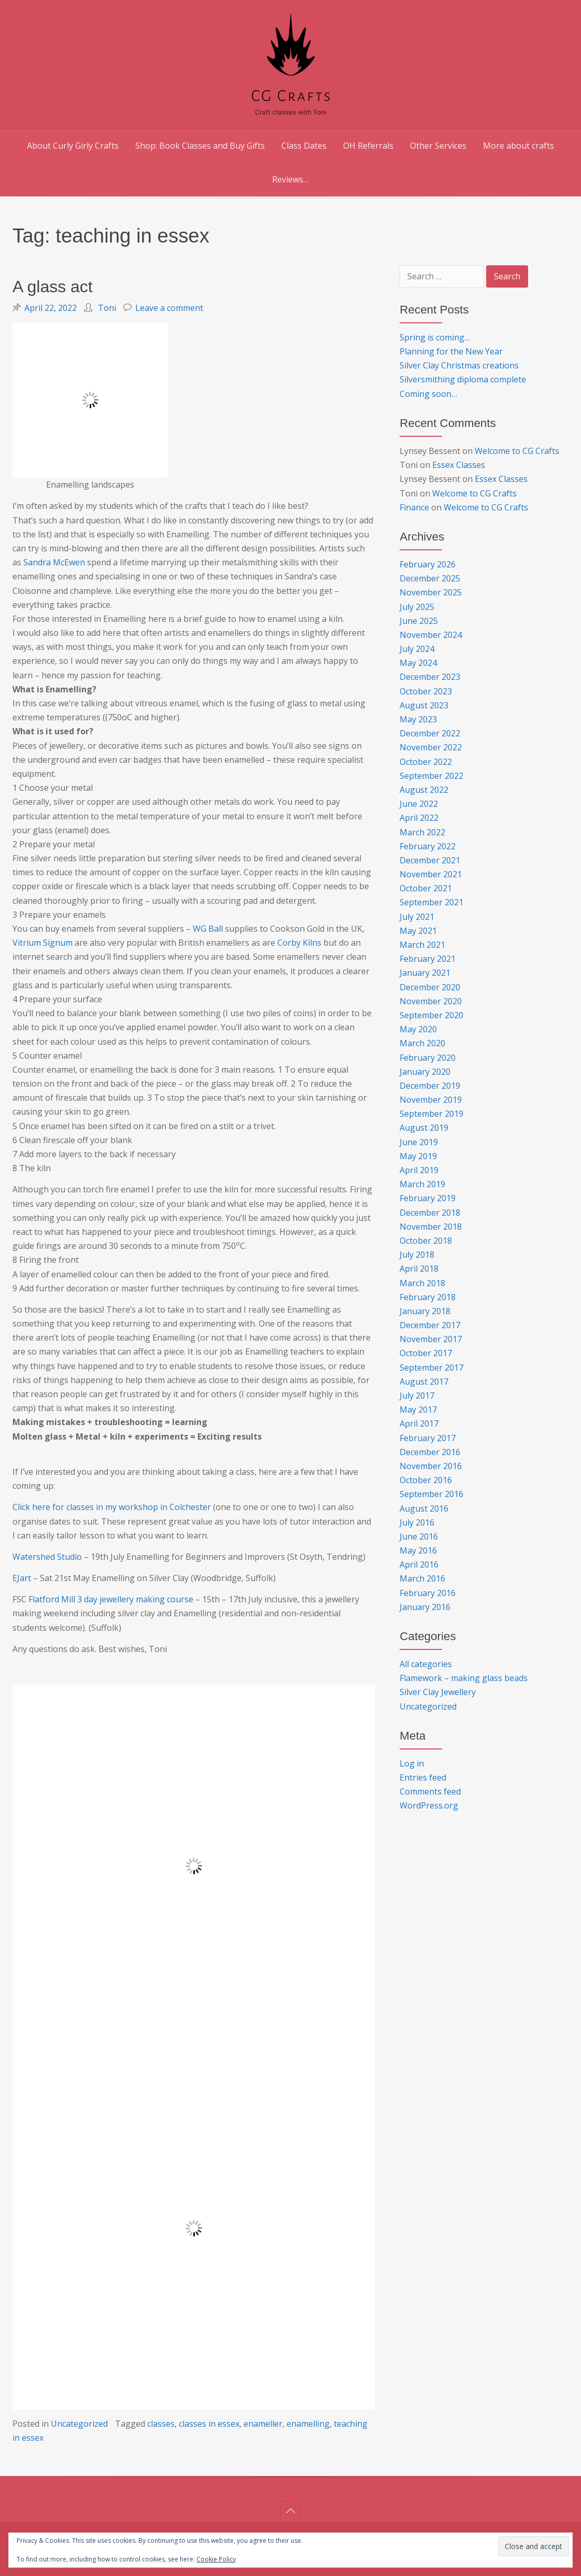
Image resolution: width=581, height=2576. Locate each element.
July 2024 (417, 648)
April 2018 (419, 1268)
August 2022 (424, 789)
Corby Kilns (299, 942)
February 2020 (428, 1057)
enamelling (308, 2423)
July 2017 (417, 1395)
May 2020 (418, 1029)
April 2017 (419, 1423)
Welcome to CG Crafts (517, 451)
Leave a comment (169, 308)
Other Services (438, 145)
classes (161, 2423)
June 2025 (419, 621)
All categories (426, 1664)
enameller (263, 2423)
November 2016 (431, 1466)
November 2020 (431, 1001)
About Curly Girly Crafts (73, 145)
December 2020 (430, 987)
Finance (414, 507)
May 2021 (418, 930)
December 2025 (430, 578)
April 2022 (419, 817)
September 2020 (431, 1015)
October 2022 (426, 761)
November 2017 (431, 1339)
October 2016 (426, 1480)
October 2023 (426, 691)
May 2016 (418, 1550)
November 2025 (431, 592)
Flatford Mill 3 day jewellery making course (111, 1599)
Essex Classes (458, 465)
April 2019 (419, 1170)
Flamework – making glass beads (464, 1678)
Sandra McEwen (54, 562)
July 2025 (417, 607)
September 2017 (431, 1367)
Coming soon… (428, 394)
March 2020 (422, 1043)
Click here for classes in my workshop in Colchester (112, 1507)
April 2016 (419, 1564)
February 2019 (428, 1198)
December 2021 (430, 860)
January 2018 (425, 1311)
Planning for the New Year (451, 351)
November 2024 (431, 635)
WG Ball (209, 928)
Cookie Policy (216, 2559)
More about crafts (518, 145)
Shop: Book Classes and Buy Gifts (200, 145)
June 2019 (419, 1142)
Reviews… (290, 179)
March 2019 (422, 1184)
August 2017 (424, 1381)
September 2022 (431, 775)
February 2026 (428, 564)
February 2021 (428, 958)
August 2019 (424, 1127)
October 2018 (426, 1240)
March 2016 (422, 1578)
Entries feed (423, 1777)
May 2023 (418, 719)
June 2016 (419, 1536)
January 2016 (425, 1607)
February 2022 (428, 846)
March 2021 (422, 944)
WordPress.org (429, 1805)
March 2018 (422, 1283)
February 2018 (428, 1297)
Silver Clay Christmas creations (459, 365)
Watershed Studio (47, 1556)
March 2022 (422, 832)
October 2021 (426, 888)
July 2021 (417, 916)
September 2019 (431, 1113)
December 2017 (430, 1325)
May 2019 (418, 1156)
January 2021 (425, 972)
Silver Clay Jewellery (438, 1692)
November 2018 (431, 1226)
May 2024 (418, 662)
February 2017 (428, 1438)
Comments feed (430, 1791)
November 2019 (431, 1099)
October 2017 (426, 1353)
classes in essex (209, 2423)
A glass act (52, 286)
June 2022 (419, 803)
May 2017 (418, 1409)
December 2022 (430, 733)
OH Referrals (368, 145)
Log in (412, 1763)
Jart (25, 1578)
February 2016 (428, 1593)
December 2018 (430, 1212)
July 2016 (417, 1522)
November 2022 (431, 747)
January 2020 (425, 1071)
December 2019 (430, 1085)
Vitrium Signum (42, 942)
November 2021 (431, 874)
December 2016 (430, 1452)
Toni (107, 308)
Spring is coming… (435, 337)
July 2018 (417, 1254)
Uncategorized (79, 2423)
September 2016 (431, 1494)
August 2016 (424, 1508)
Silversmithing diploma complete (463, 379)
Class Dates (304, 145)
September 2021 (431, 902)
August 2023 (424, 705)
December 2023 (430, 676)
